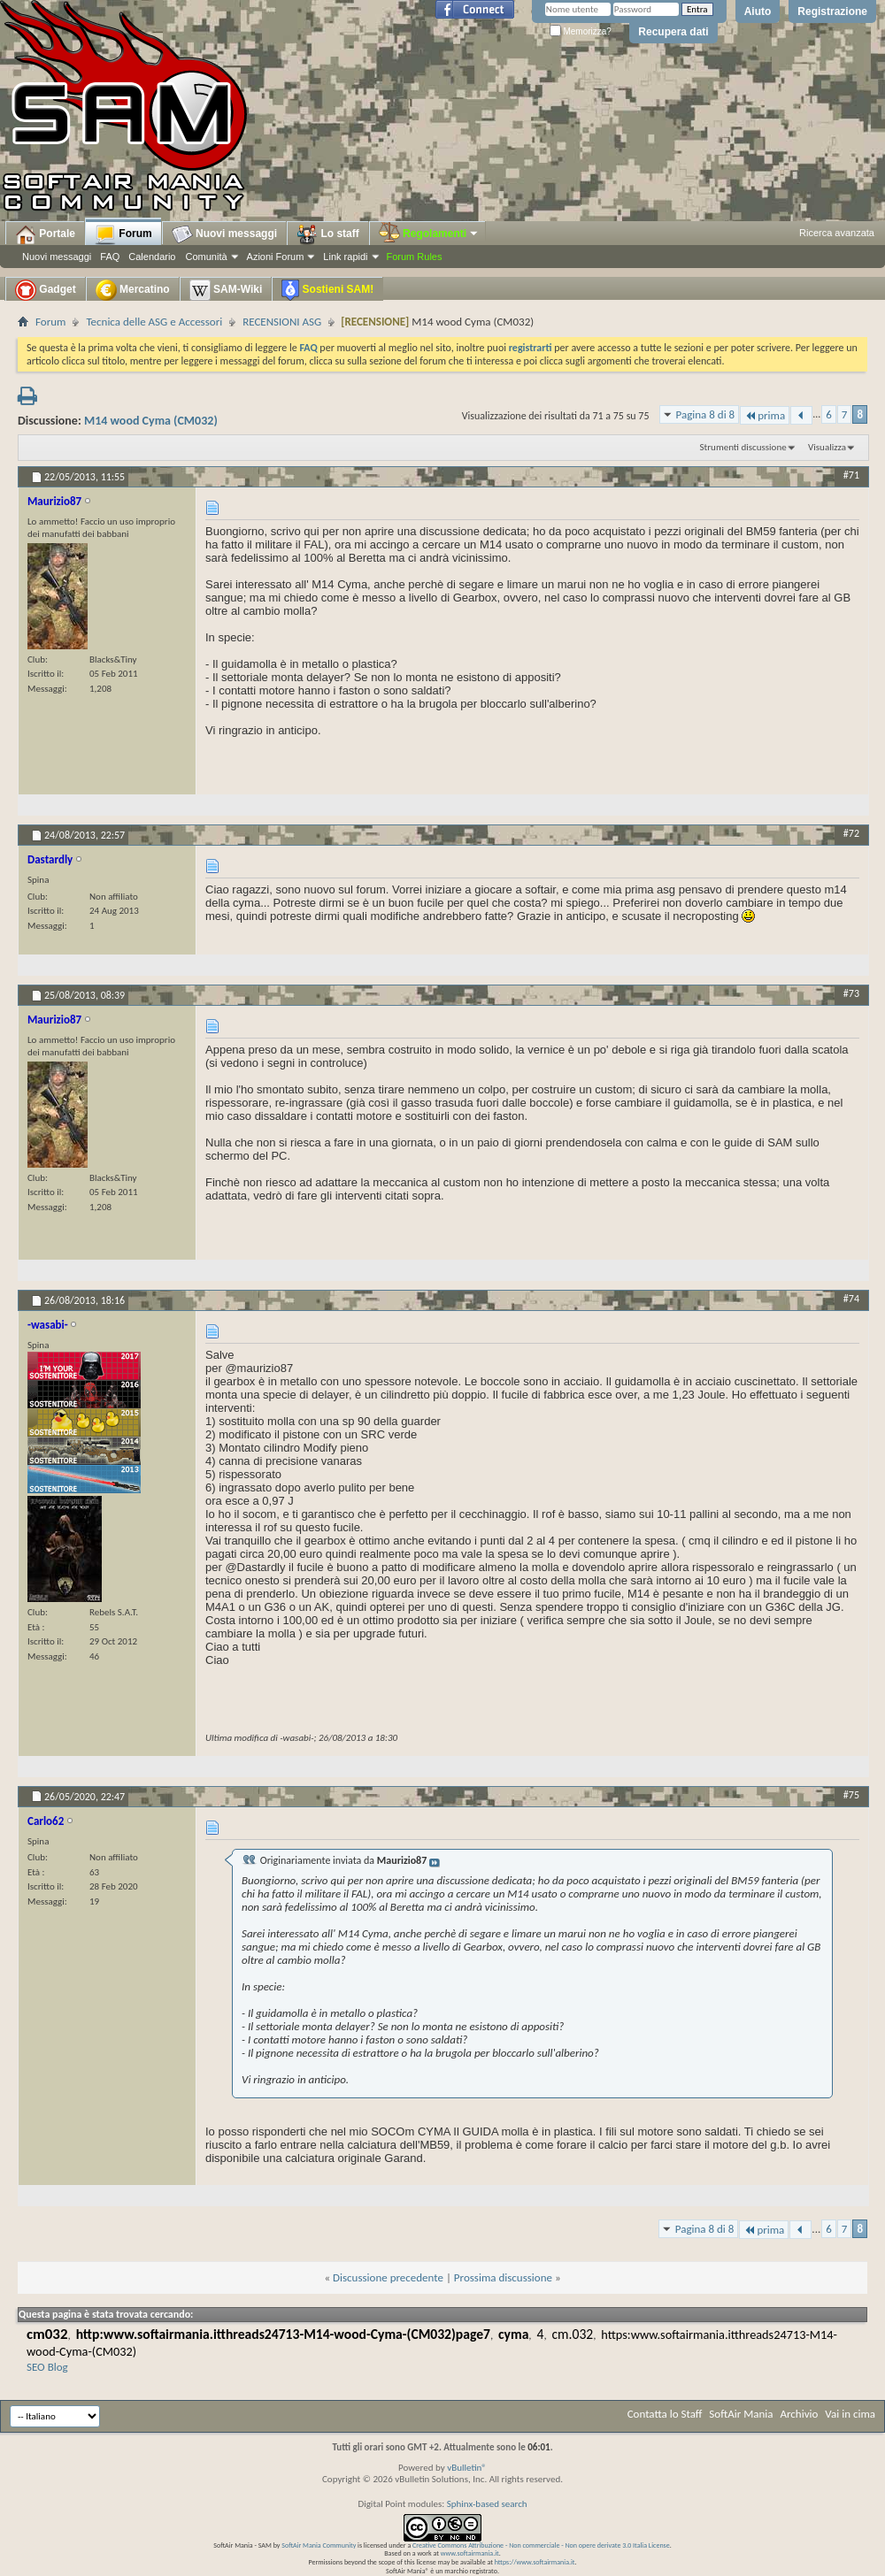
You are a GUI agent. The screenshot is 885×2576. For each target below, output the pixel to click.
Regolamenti (429, 233)
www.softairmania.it (470, 2553)
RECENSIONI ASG (281, 321)
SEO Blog (47, 2366)
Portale (45, 234)
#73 (851, 993)
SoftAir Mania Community (318, 2545)
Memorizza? (581, 31)
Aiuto (758, 11)
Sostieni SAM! (327, 290)
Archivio (800, 2413)
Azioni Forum (275, 256)
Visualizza (827, 447)
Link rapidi (345, 256)
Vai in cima (850, 2413)
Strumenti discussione (743, 447)
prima (764, 415)
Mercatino (133, 290)
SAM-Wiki (226, 290)
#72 (851, 833)
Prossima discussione (503, 2277)
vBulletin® (467, 2467)
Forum (123, 234)
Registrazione (832, 11)
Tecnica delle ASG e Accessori (154, 321)
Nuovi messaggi (56, 256)
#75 (851, 1795)
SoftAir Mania (741, 2413)
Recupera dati (673, 32)
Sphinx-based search (487, 2504)
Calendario (151, 256)
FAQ (109, 256)
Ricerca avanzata (836, 232)
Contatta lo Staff (665, 2413)
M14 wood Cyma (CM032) (151, 420)
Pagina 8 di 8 (705, 414)
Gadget (45, 290)
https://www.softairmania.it (535, 2561)
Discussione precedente (388, 2277)
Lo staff (327, 234)
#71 (851, 475)
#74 (851, 1298)
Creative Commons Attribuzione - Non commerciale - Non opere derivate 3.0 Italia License (541, 2545)
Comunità (206, 256)
